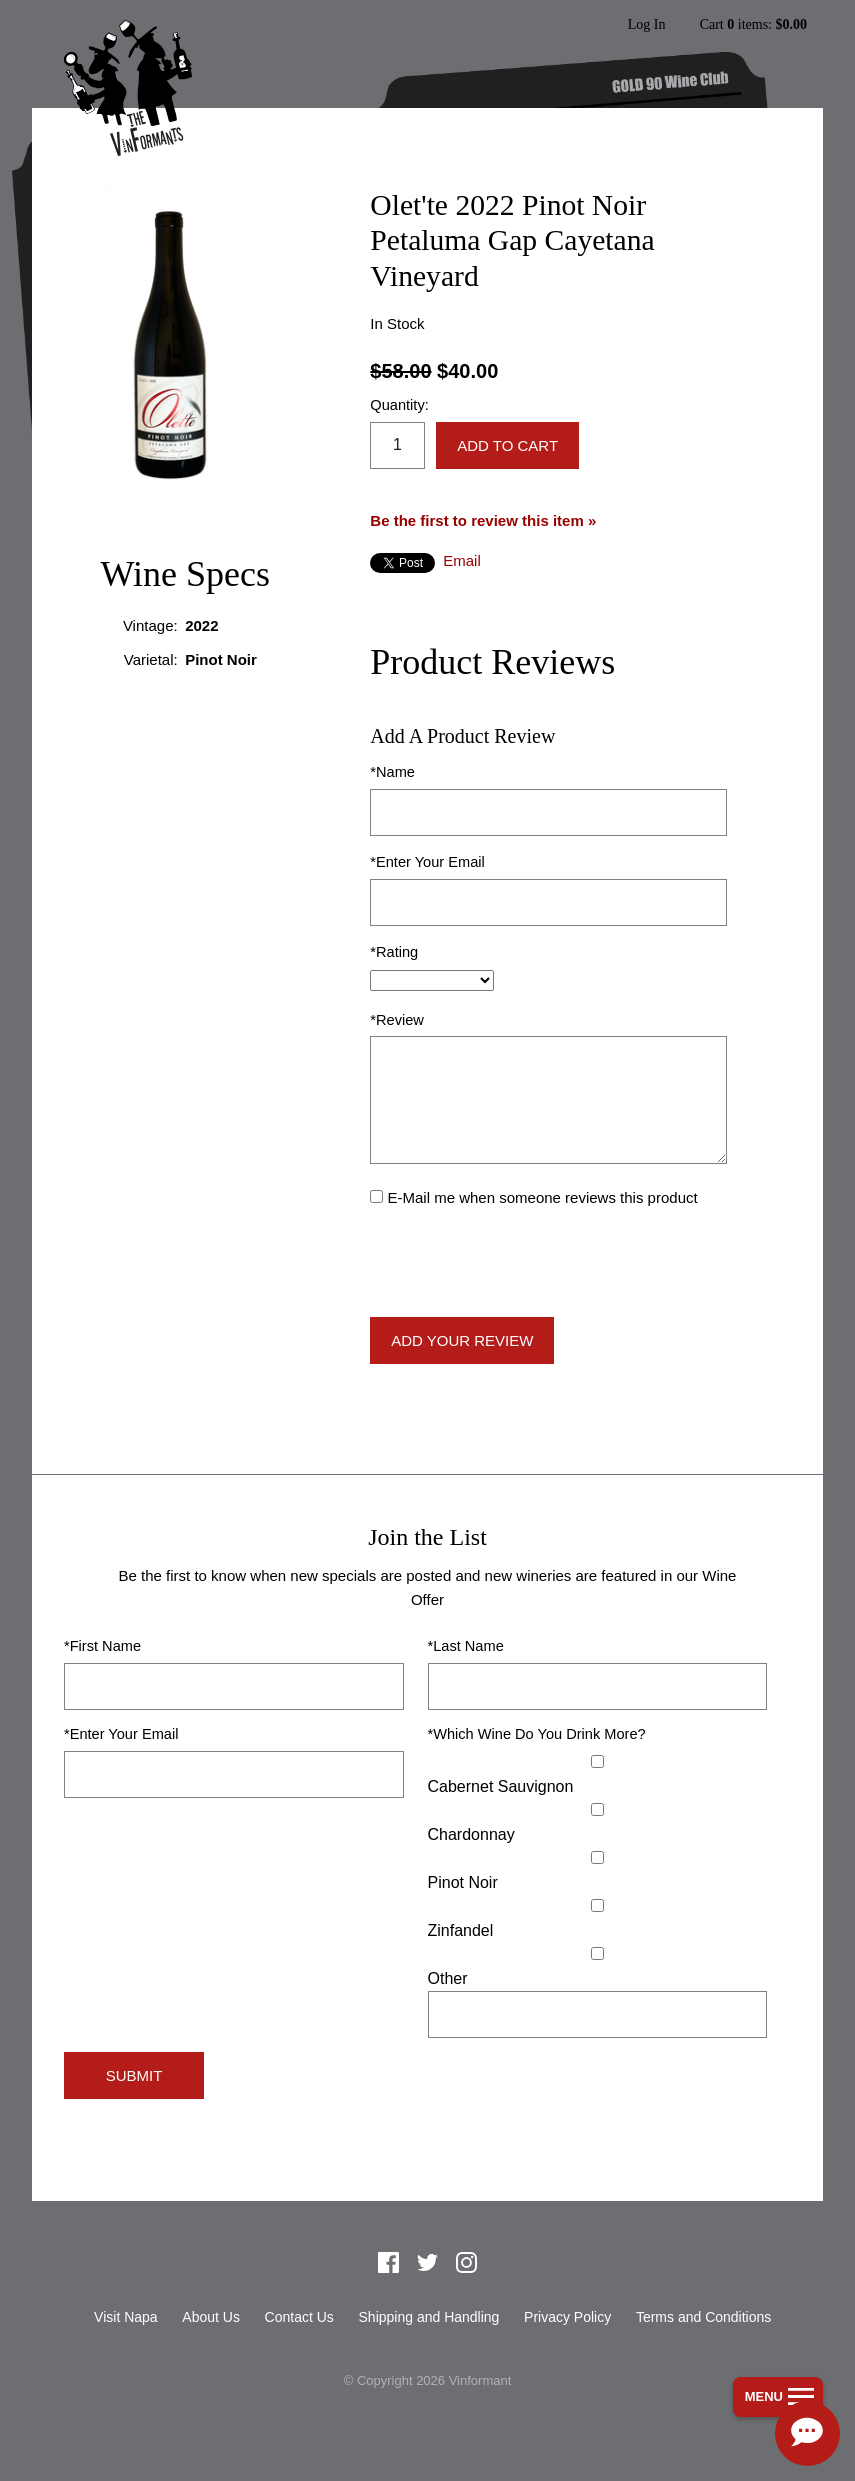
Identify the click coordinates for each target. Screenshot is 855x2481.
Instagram (466, 2263)
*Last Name (466, 1646)
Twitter (428, 2263)
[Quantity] (397, 445)
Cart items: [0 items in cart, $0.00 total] (753, 25)
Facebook (389, 2263)
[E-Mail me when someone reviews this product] (376, 1196)
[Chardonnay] (598, 1809)
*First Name (102, 1646)
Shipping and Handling (429, 2317)
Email (462, 560)
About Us (211, 2317)
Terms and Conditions (703, 2317)
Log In (646, 25)
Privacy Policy (567, 2317)
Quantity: (399, 405)
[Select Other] (598, 1953)
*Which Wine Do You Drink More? (537, 1734)
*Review (397, 1020)
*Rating (394, 952)
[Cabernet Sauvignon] (598, 1761)
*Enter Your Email (427, 862)
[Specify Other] (598, 2014)
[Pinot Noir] (598, 1857)
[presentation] (522, 1263)
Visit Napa (126, 2317)
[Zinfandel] (598, 1905)
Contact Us (299, 2317)
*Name (392, 772)
